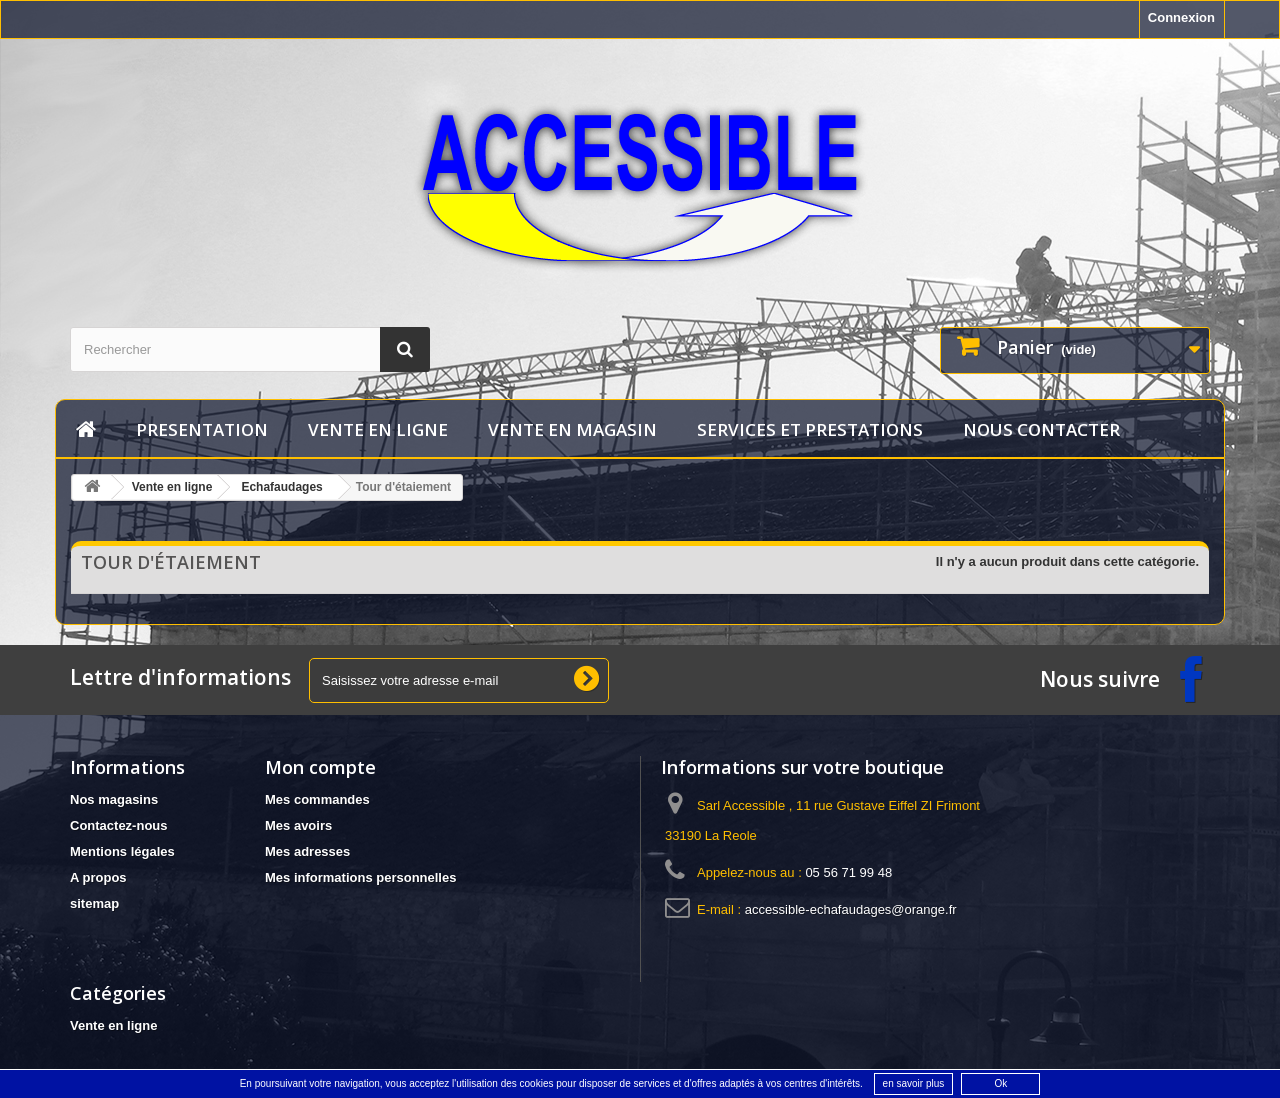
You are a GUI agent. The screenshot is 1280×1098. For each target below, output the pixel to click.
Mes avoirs (298, 825)
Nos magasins (114, 799)
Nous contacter (1041, 429)
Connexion (1181, 17)
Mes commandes (317, 799)
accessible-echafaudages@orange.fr (851, 909)
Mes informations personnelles (360, 877)
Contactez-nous (119, 825)
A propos (98, 877)
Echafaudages (281, 487)
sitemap (94, 903)
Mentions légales (122, 851)
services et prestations (810, 429)
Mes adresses (307, 851)
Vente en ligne (378, 429)
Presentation (202, 429)
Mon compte (320, 767)
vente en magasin (572, 429)
